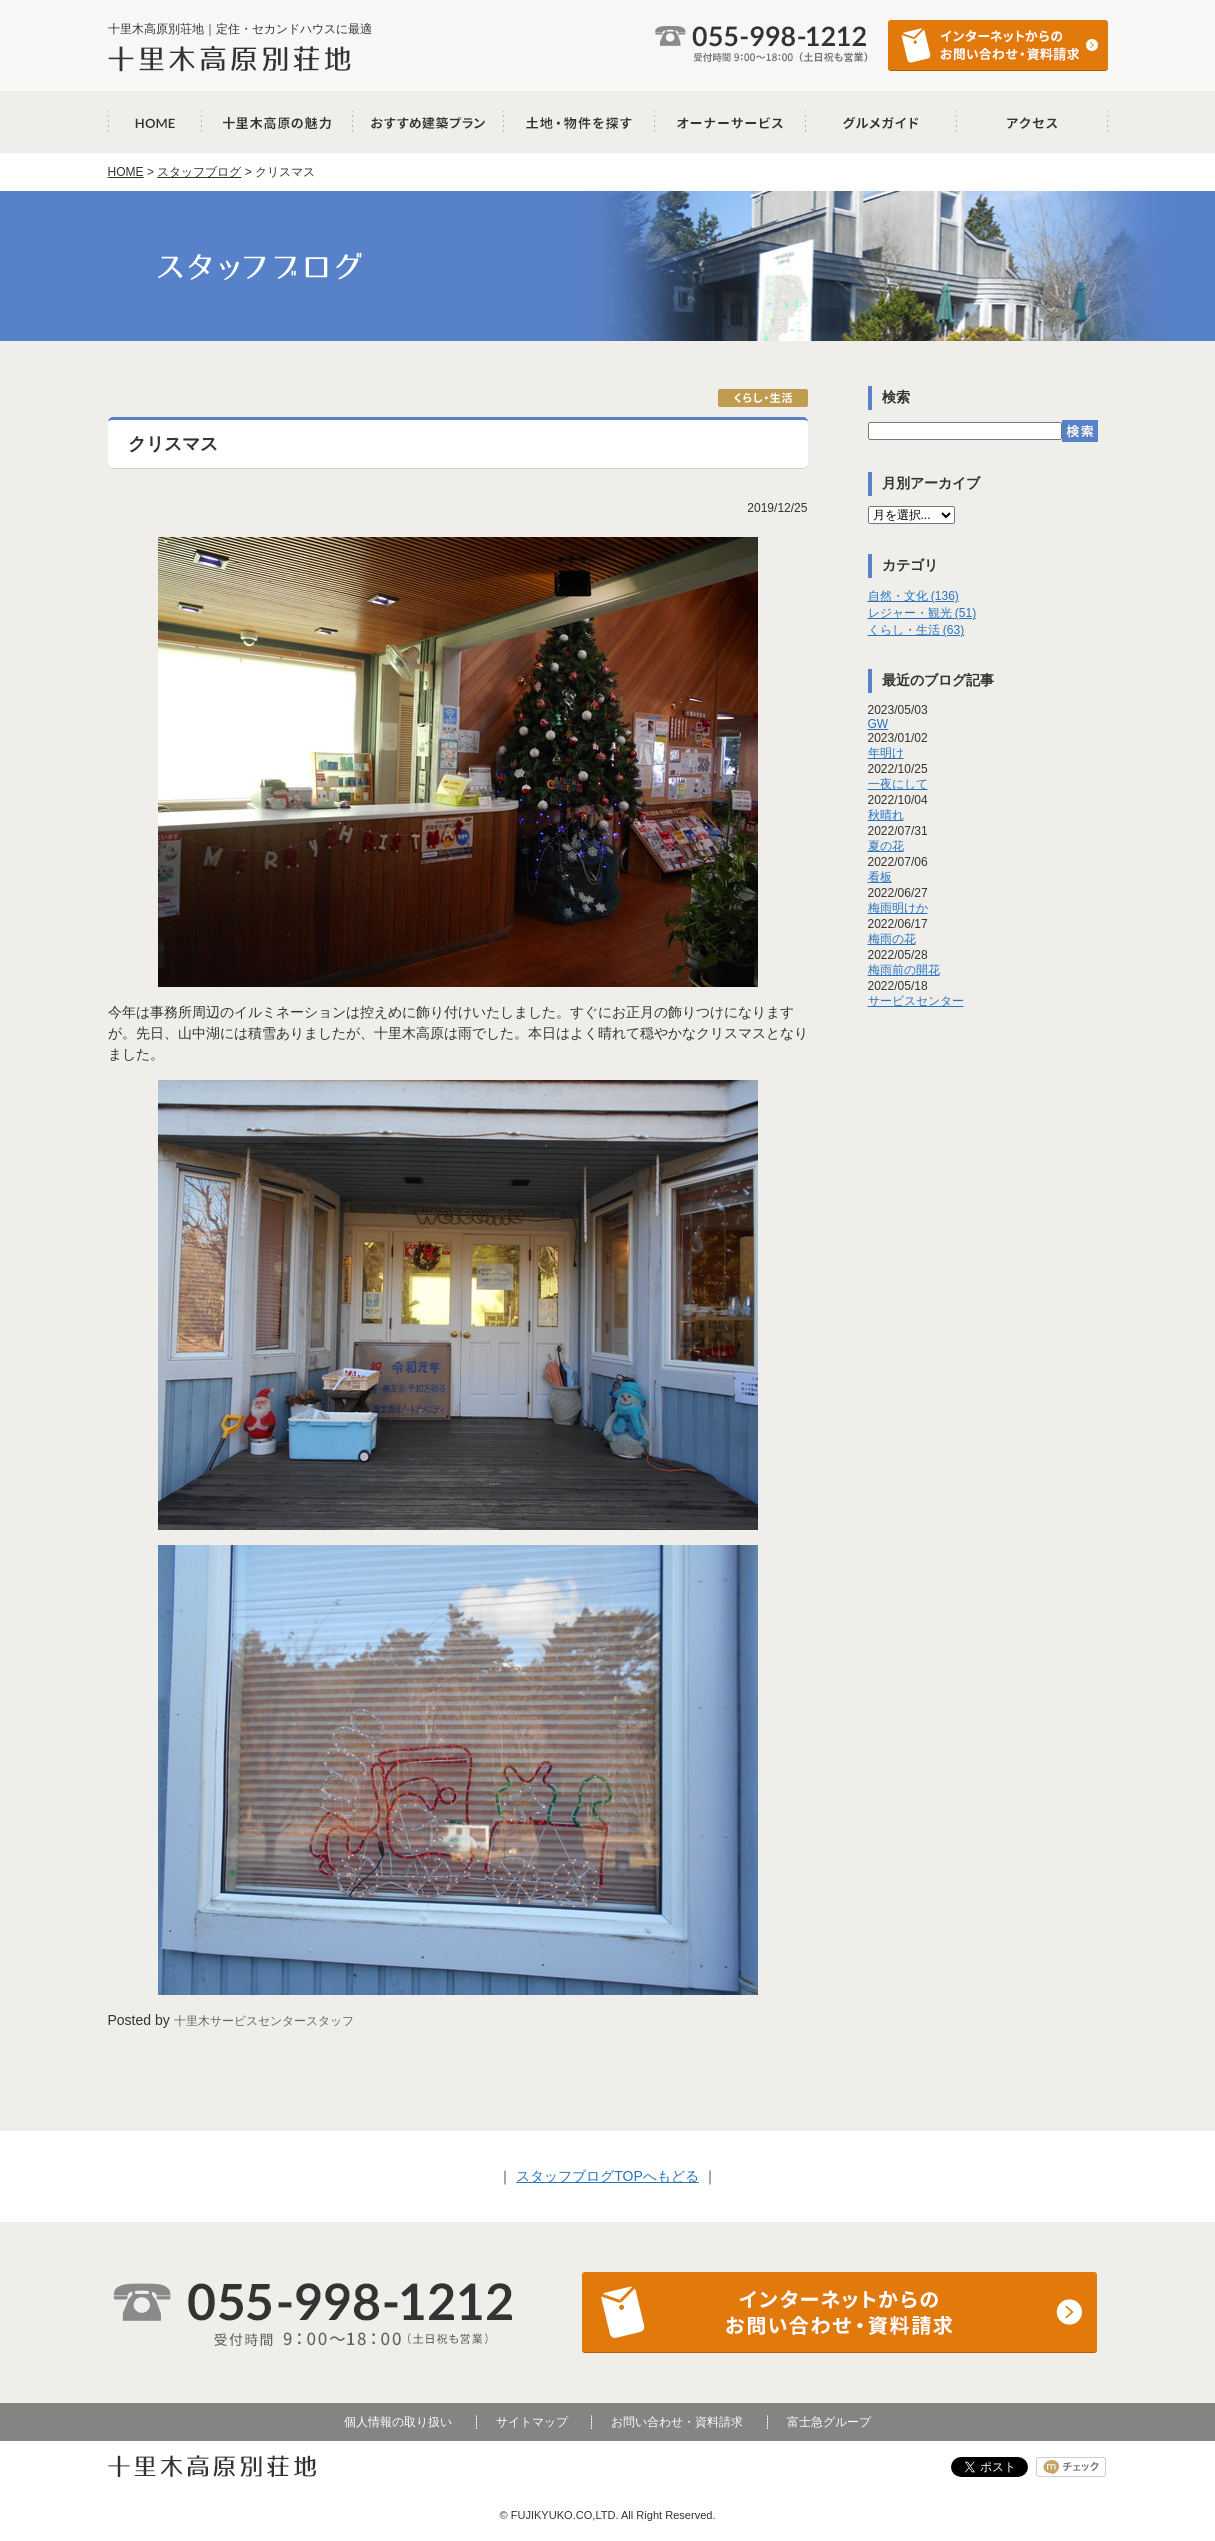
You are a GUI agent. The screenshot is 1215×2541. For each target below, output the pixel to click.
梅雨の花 (892, 939)
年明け (886, 753)
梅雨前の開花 (904, 970)
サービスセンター (916, 1001)
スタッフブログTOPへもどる (607, 2176)
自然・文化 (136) (913, 596)
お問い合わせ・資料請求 (677, 2422)
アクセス (1032, 122)
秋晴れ (886, 815)
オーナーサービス (730, 122)
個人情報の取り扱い (398, 2422)
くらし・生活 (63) (916, 630)
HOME (126, 172)
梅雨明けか (898, 908)
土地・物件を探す (579, 122)
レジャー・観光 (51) (922, 613)
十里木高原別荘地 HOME (155, 122)
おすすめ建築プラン (428, 122)
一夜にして (898, 784)
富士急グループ (829, 2422)
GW (878, 724)
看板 (880, 877)
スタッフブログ (199, 172)
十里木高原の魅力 (277, 122)
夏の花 (886, 846)
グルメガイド (881, 122)
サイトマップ (532, 2422)
